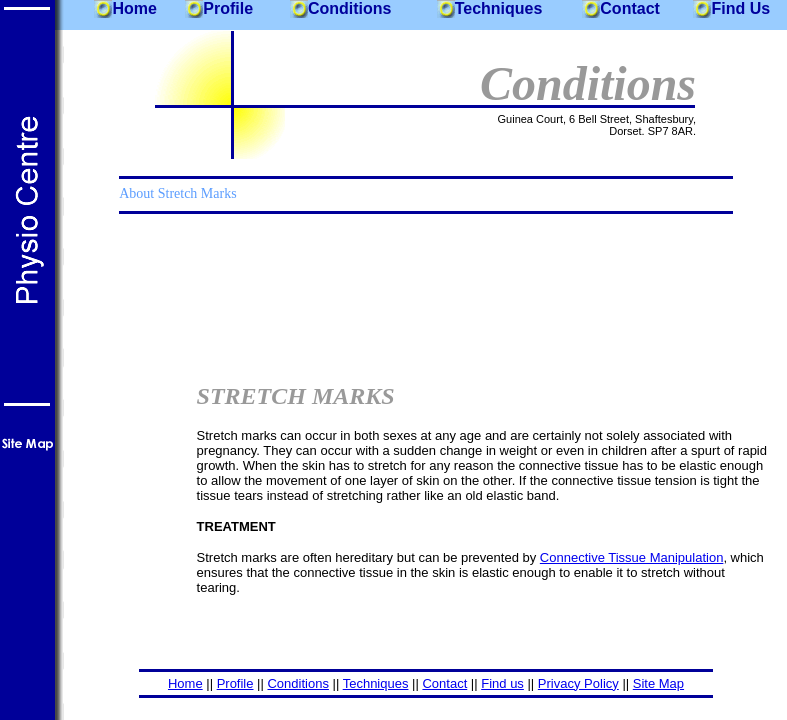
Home (134, 8)
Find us (502, 683)
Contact (630, 8)
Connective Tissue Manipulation (632, 557)
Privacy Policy (578, 683)
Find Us (740, 8)
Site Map (658, 683)
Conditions (350, 8)
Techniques (499, 8)
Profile (228, 8)
